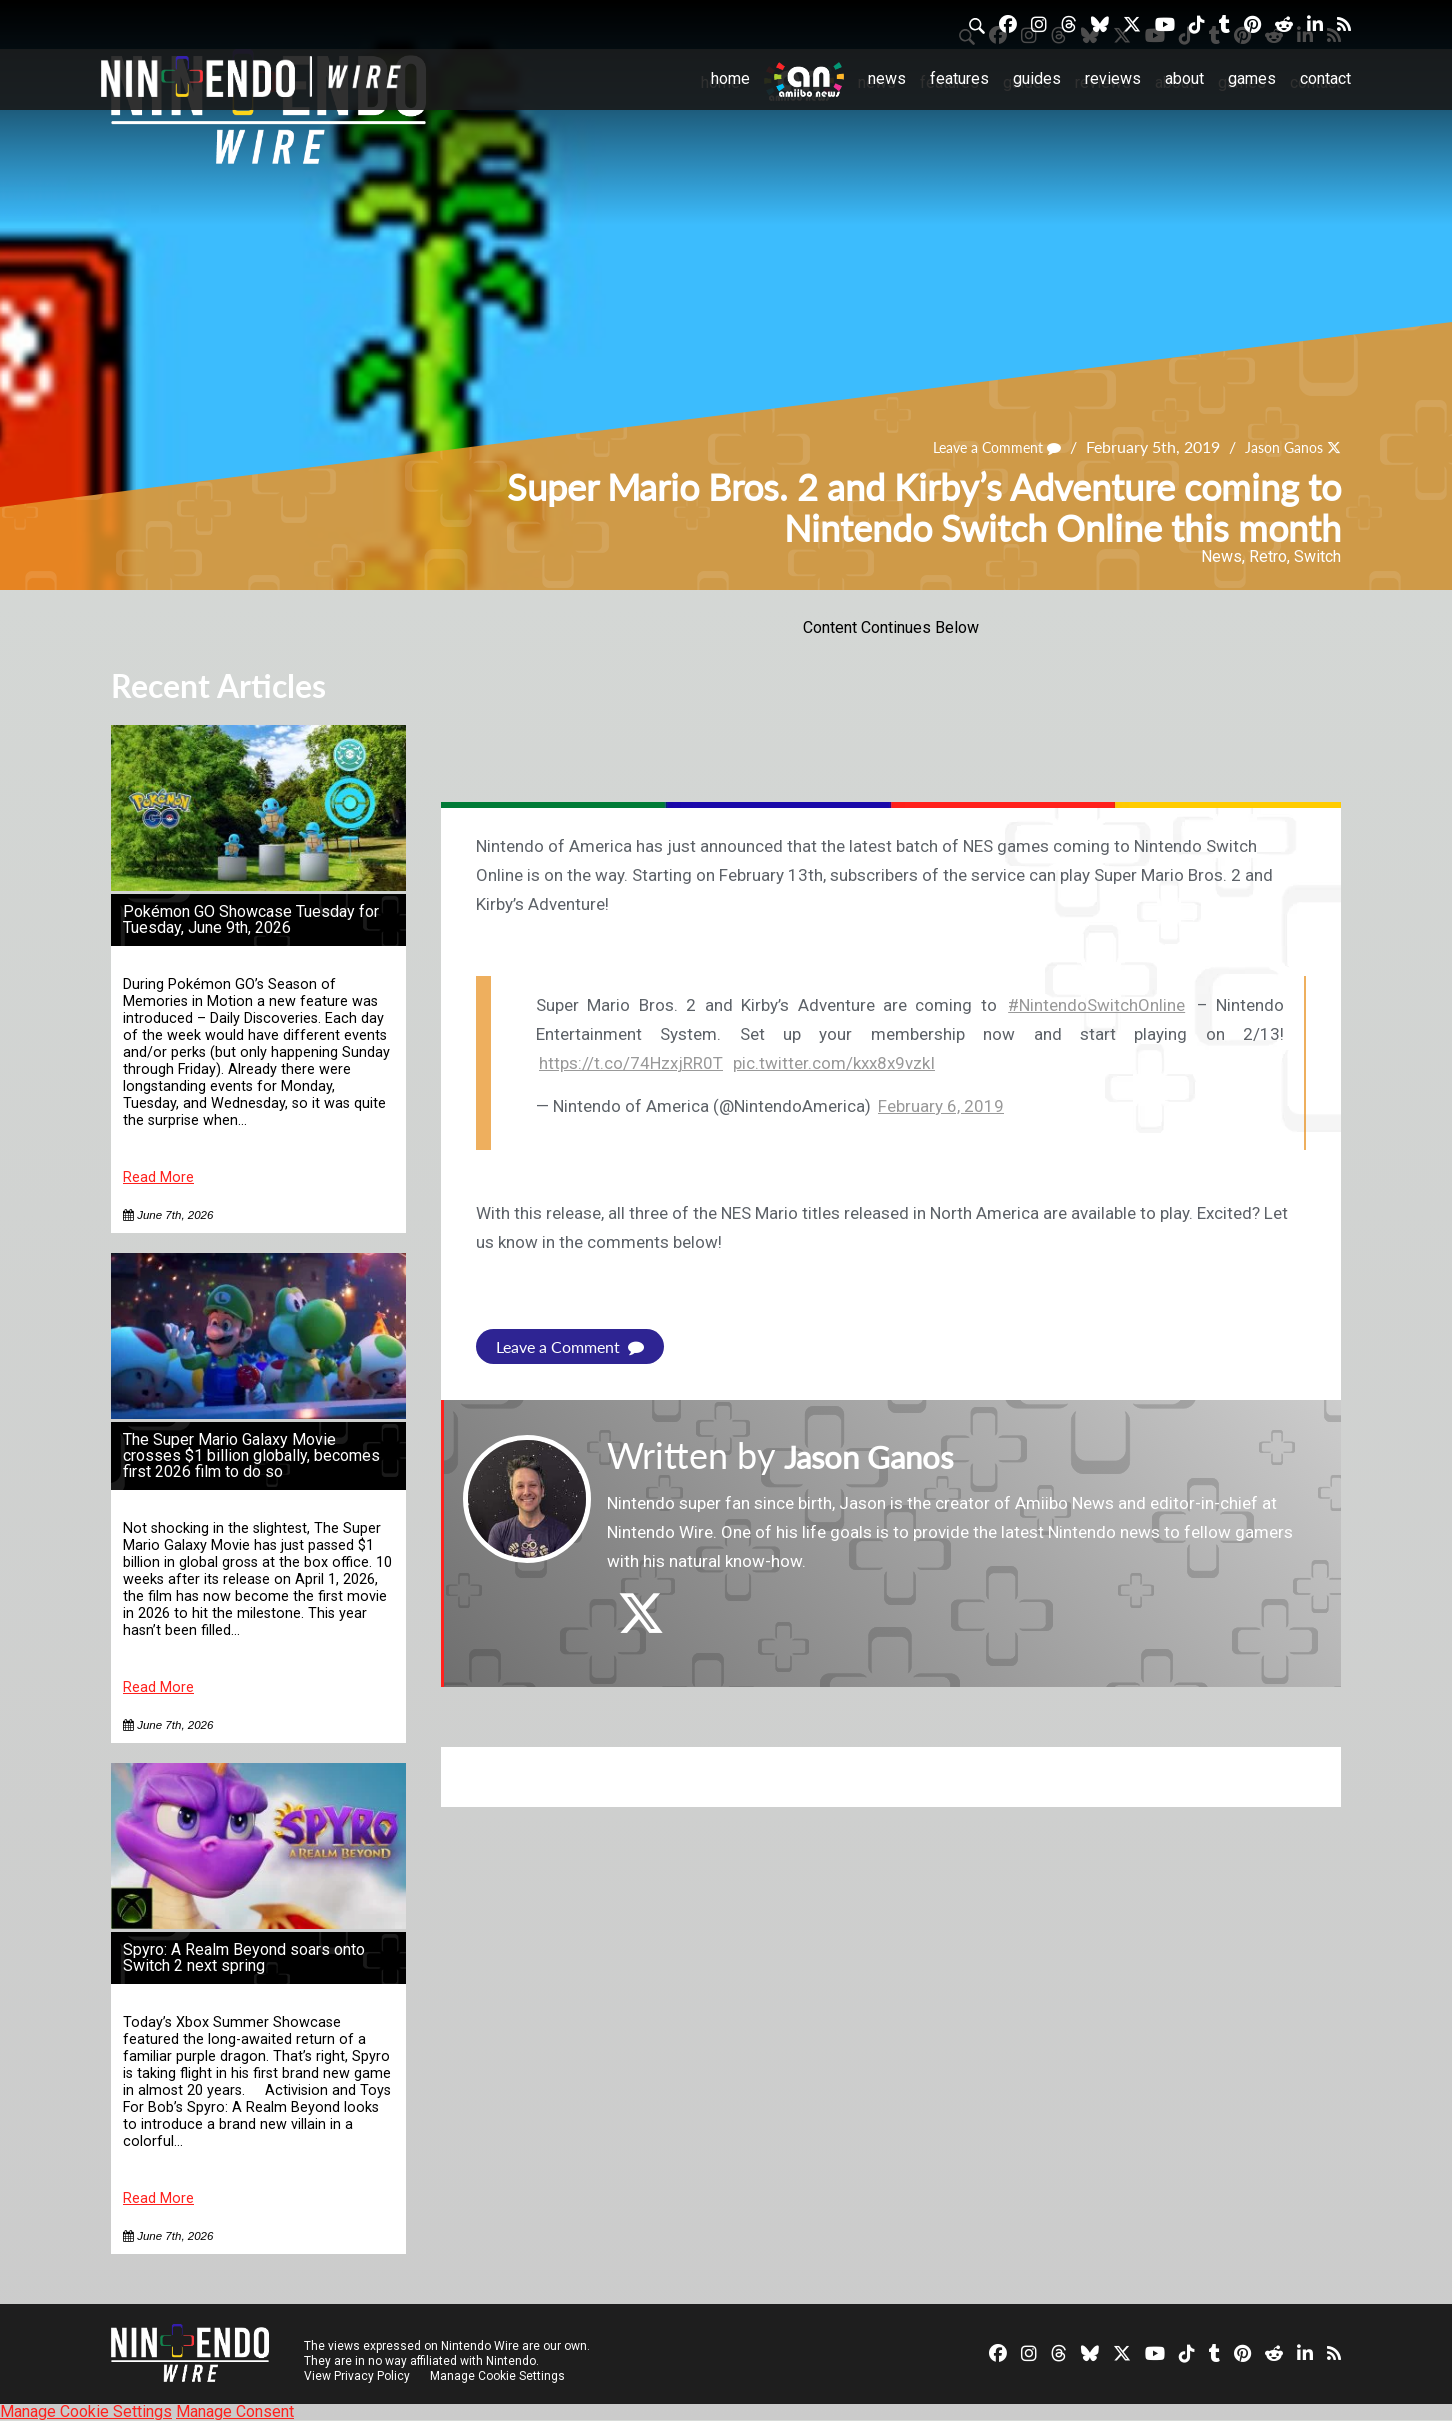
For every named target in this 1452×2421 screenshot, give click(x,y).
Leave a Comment (976, 447)
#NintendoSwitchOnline (1096, 1005)
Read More (158, 1177)
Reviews (1113, 78)
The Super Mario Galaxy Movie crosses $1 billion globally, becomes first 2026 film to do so (251, 1455)
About (1184, 78)
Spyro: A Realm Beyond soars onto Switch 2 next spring (244, 1957)
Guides (1037, 78)
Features (959, 78)
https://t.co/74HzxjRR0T (631, 1063)
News (887, 78)
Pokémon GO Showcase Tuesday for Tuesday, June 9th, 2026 (251, 919)
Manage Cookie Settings (500, 2376)
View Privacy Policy (357, 2376)
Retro (1268, 556)
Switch (1317, 556)
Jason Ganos (1276, 447)
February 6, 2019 (941, 1106)
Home (730, 78)
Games (1252, 78)
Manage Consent (235, 2411)
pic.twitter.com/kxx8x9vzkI (834, 1063)
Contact (1325, 78)
